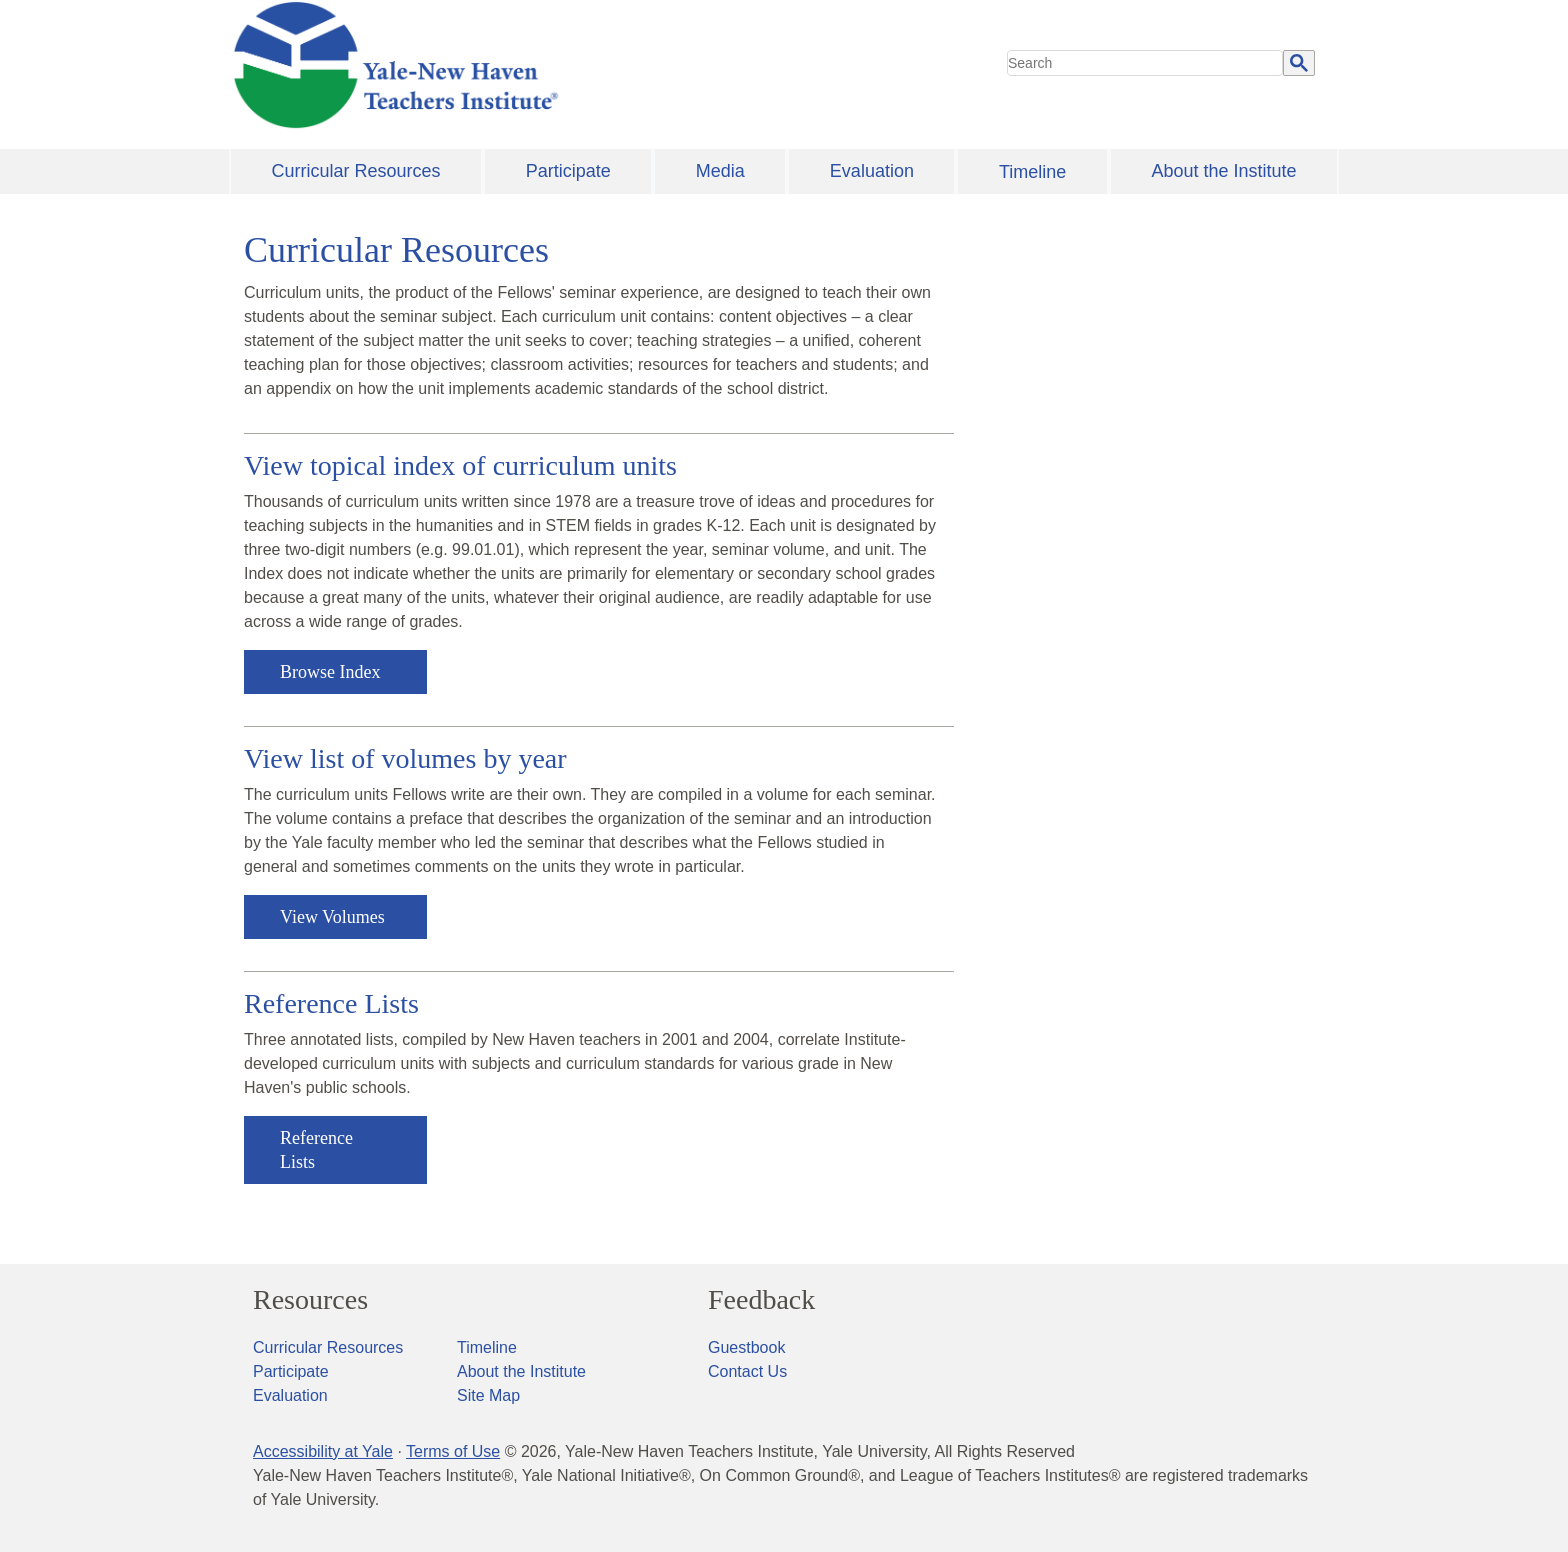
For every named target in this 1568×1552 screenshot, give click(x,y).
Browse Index (330, 672)
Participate (568, 171)
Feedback (761, 1300)
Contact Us (747, 1371)
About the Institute (1223, 171)
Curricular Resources (356, 171)
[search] (1145, 63)
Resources (310, 1300)
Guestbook (746, 1347)
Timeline (1032, 172)
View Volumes (332, 917)
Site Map (488, 1395)
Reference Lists (316, 1150)
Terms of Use (453, 1451)
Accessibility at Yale (323, 1451)
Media (720, 171)
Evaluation (872, 171)
